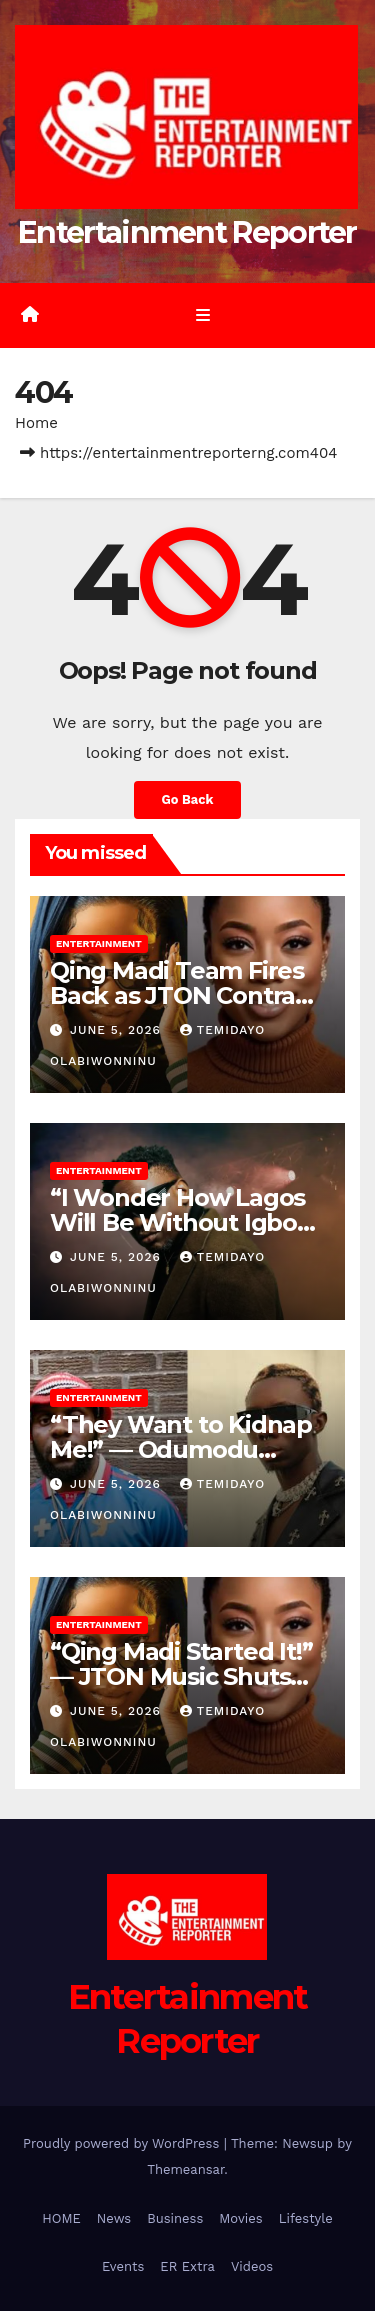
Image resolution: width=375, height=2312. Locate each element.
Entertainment (99, 944)
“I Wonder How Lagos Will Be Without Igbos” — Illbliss (185, 1223)
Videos (252, 2267)
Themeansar (185, 2170)
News (114, 2219)
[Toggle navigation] (202, 316)
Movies (240, 2219)
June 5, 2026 (118, 1031)
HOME (61, 2219)
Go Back (188, 800)
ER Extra (187, 2267)
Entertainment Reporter (187, 233)
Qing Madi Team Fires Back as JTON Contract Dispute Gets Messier (184, 996)
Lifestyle (306, 2219)
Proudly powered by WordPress (123, 2144)
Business (175, 2219)
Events (123, 2267)
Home (36, 424)
